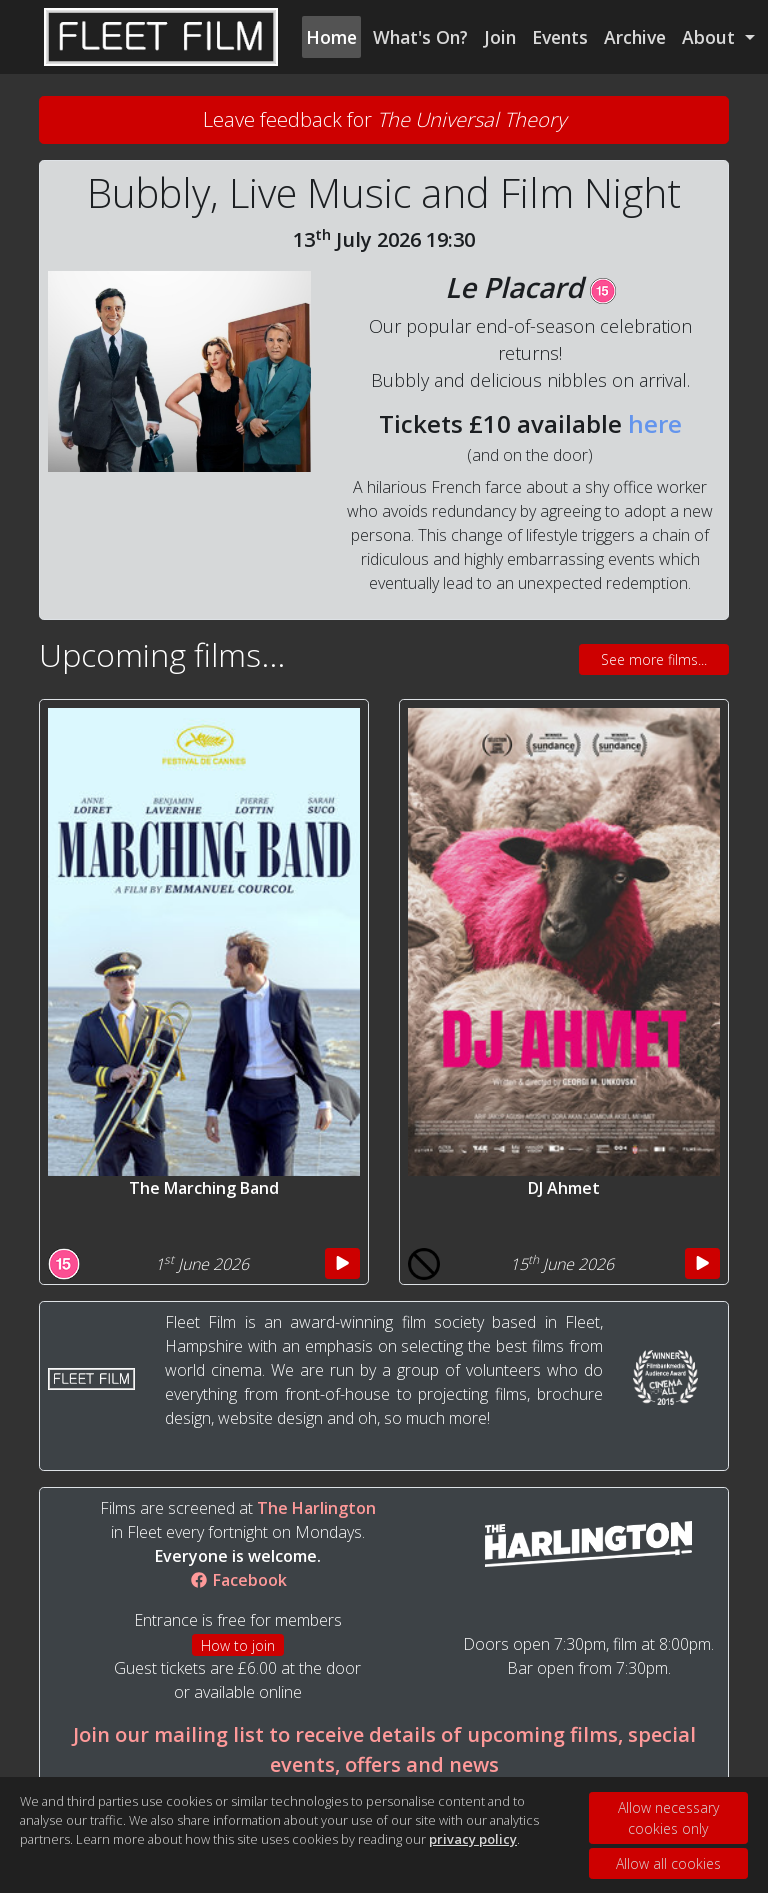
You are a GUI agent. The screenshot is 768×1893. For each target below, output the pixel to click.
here (655, 423)
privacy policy (473, 1839)
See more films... (654, 659)
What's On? (420, 37)
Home (331, 37)
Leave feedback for (384, 119)
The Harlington (316, 1508)
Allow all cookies (668, 1863)
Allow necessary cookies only (668, 1818)
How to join (238, 1645)
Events (560, 37)
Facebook (238, 1580)
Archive (635, 37)
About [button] (711, 37)
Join (500, 37)
